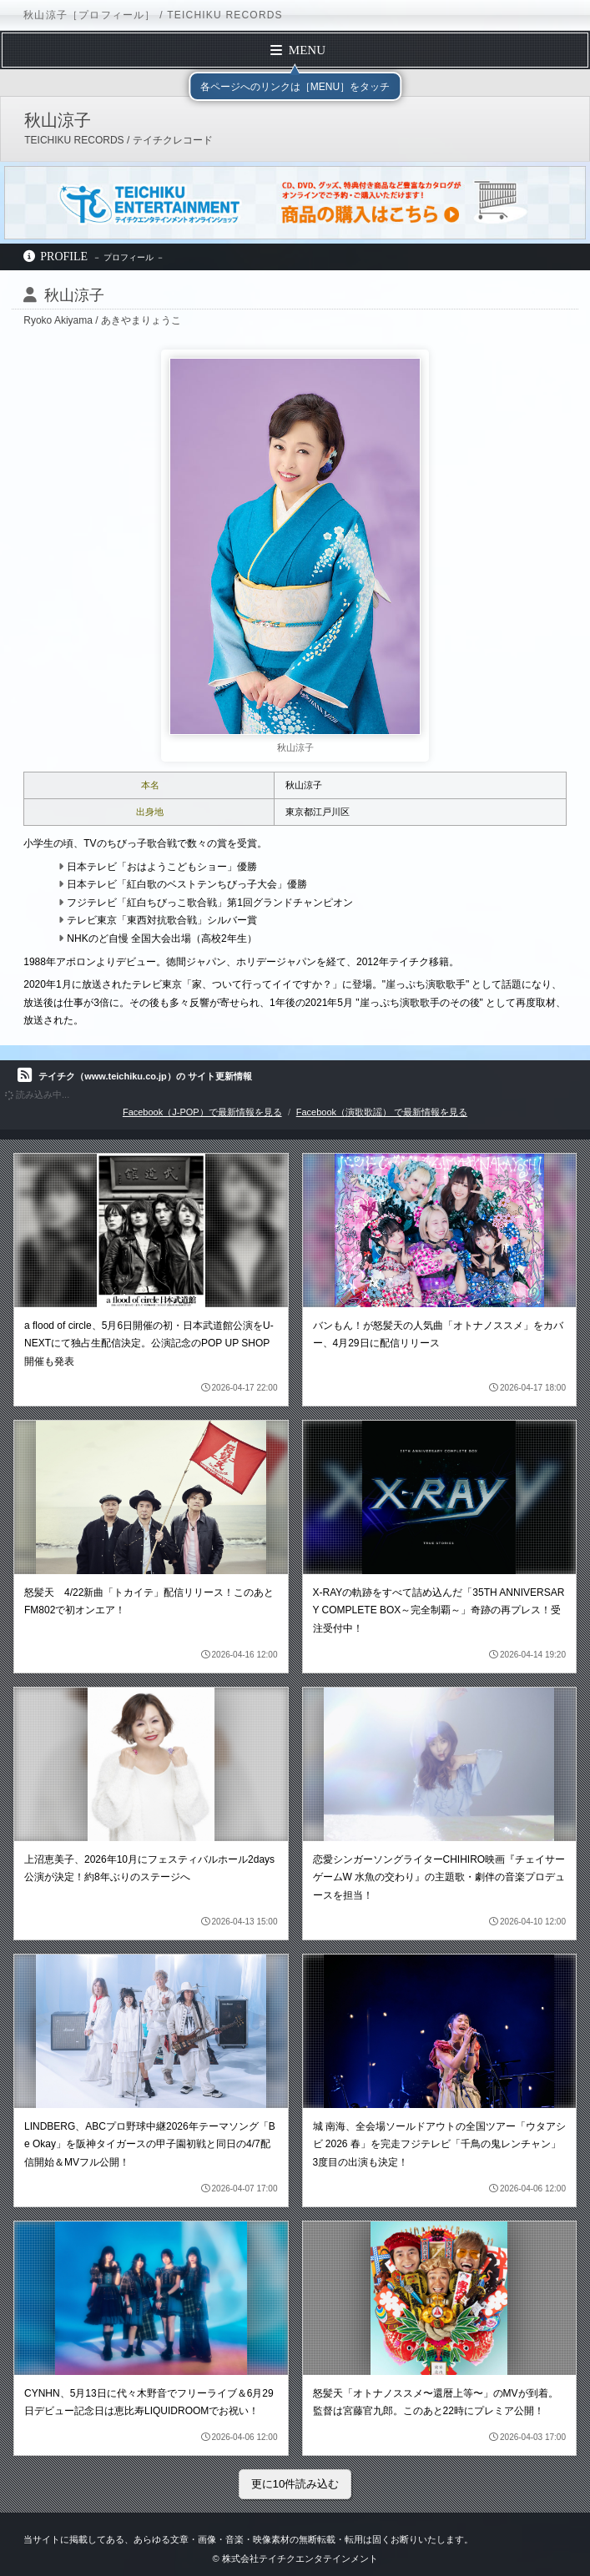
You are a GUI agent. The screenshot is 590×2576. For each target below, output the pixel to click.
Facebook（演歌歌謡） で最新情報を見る (381, 1112)
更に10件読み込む (295, 2484)
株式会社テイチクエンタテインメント (300, 2558)
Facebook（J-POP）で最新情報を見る (202, 1112)
